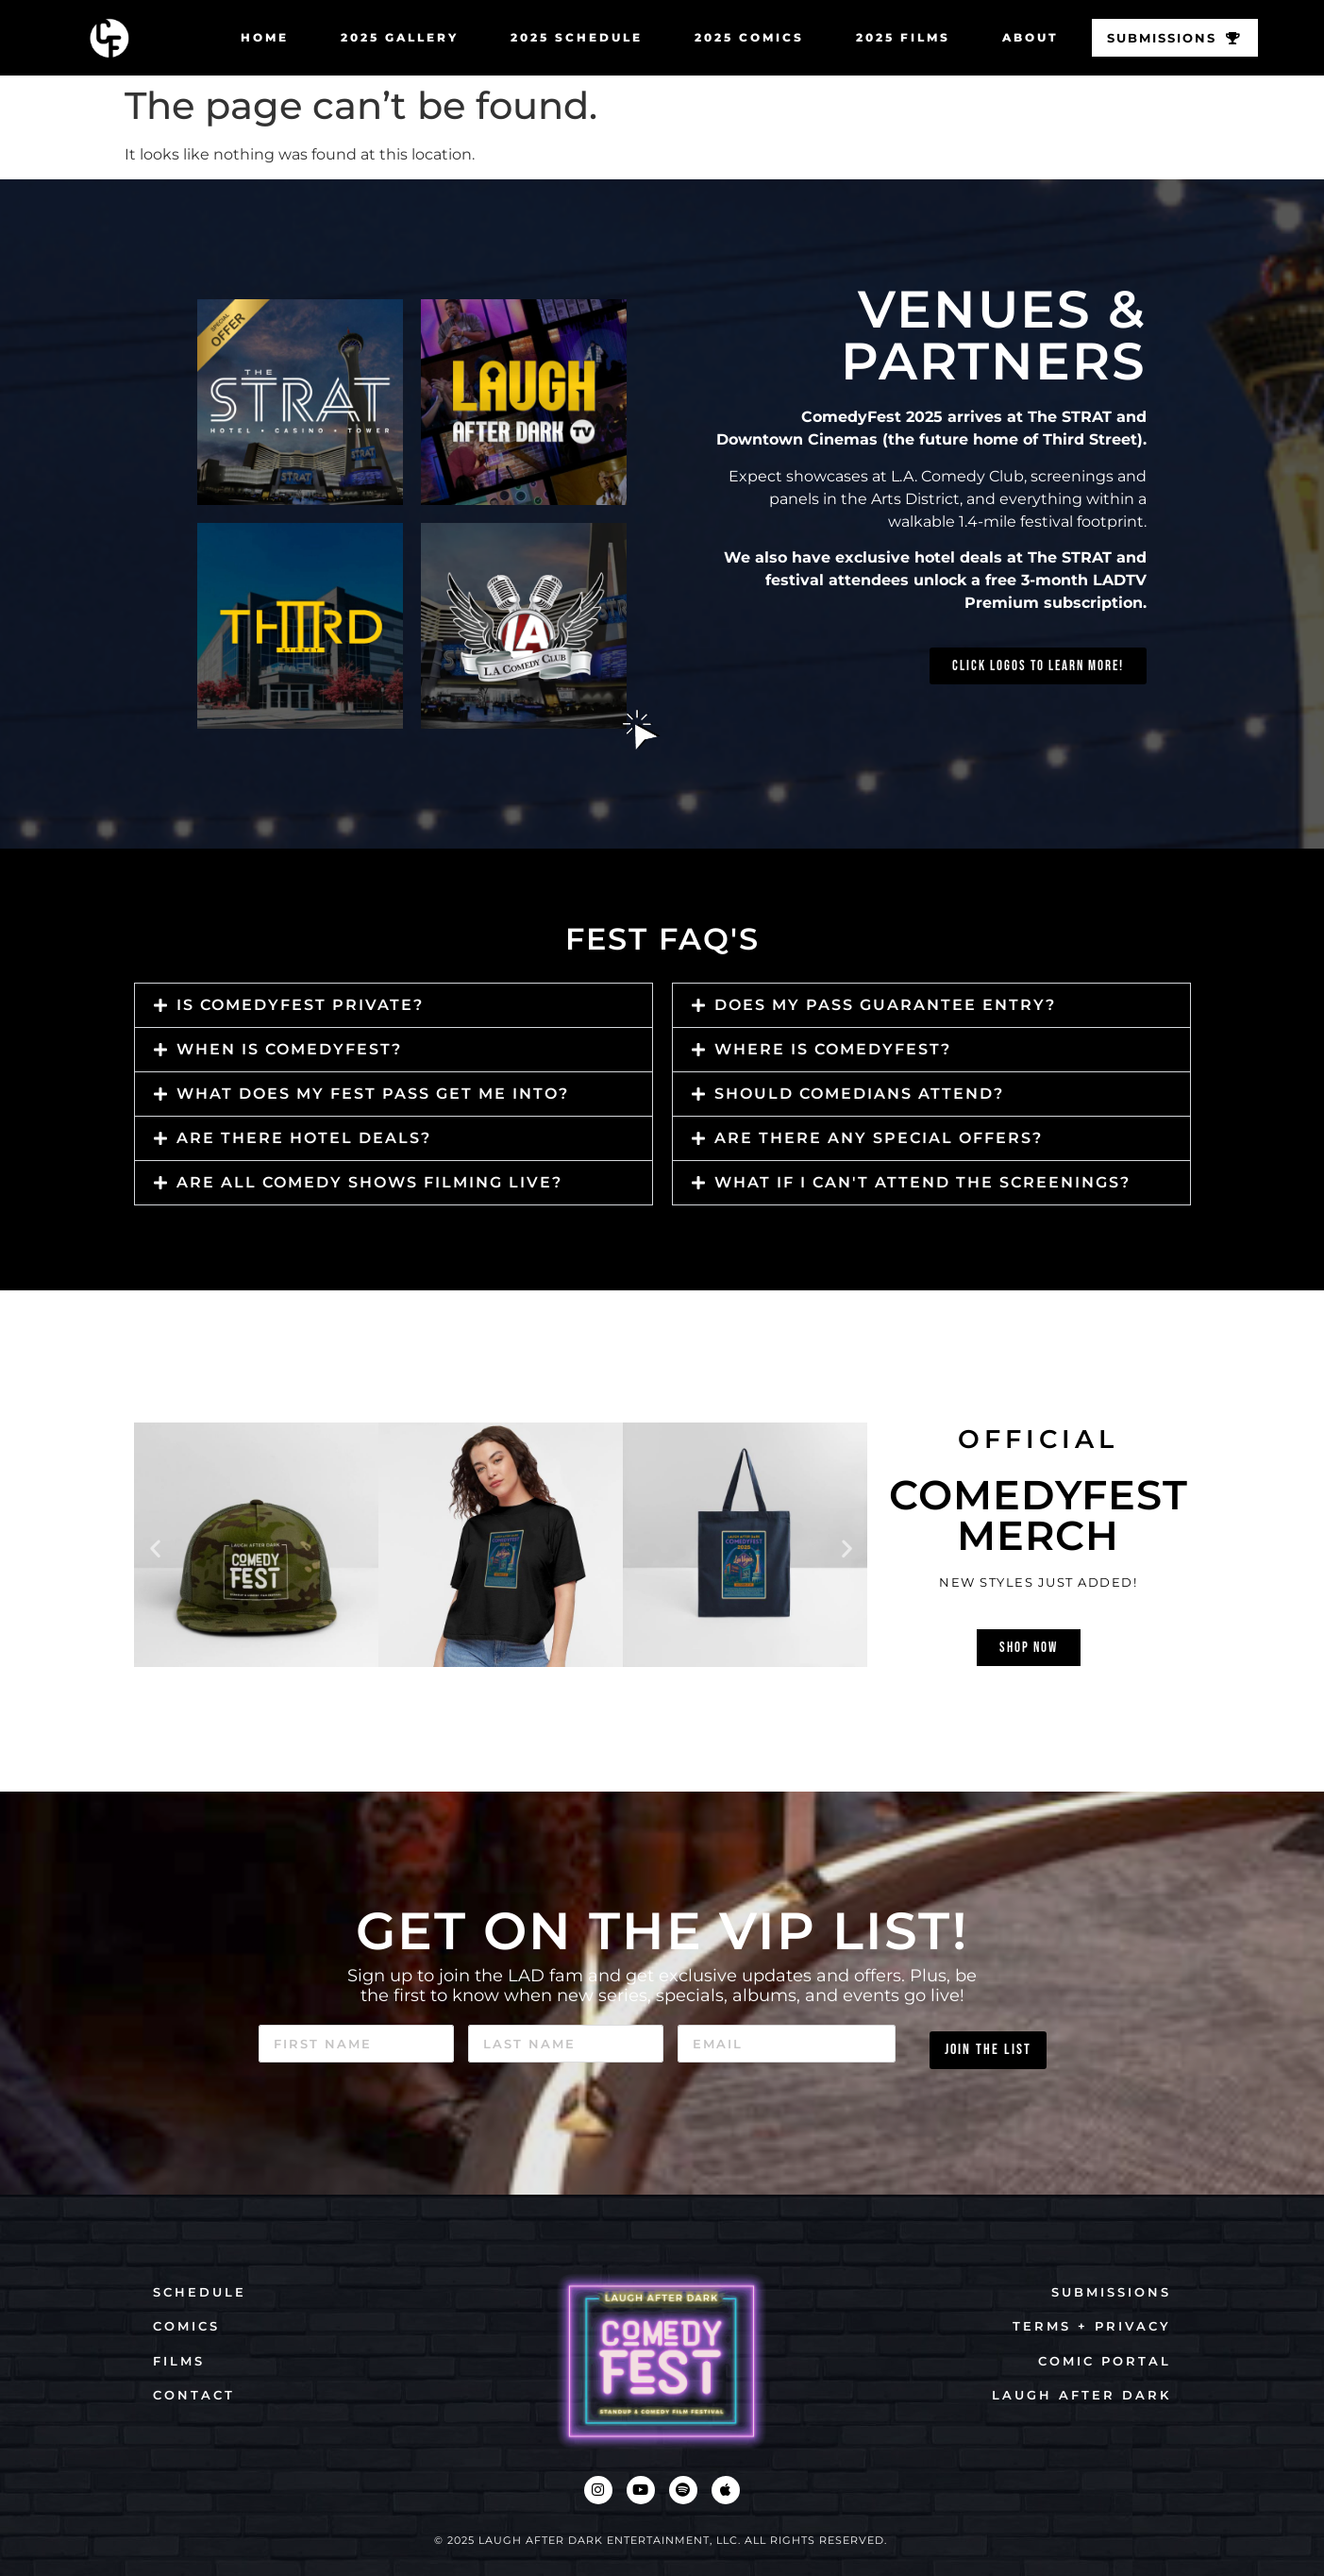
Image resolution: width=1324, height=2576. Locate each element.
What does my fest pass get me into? (372, 1094)
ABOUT (1024, 37)
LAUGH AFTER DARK (1081, 2394)
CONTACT (194, 2394)
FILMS (179, 2360)
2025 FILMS (896, 37)
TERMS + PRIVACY (1092, 2325)
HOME (258, 37)
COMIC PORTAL (1104, 2360)
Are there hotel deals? (303, 1138)
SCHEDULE (199, 2291)
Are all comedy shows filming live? (369, 1182)
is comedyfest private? (300, 1005)
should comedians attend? (859, 1094)
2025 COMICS (742, 37)
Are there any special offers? (878, 1138)
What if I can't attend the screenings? (922, 1182)
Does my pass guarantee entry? (885, 1005)
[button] (393, 1005)
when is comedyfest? (289, 1049)
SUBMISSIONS (1111, 2291)
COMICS (186, 2325)
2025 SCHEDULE (570, 37)
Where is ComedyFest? (832, 1049)
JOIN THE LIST (988, 2043)
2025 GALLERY (393, 37)
